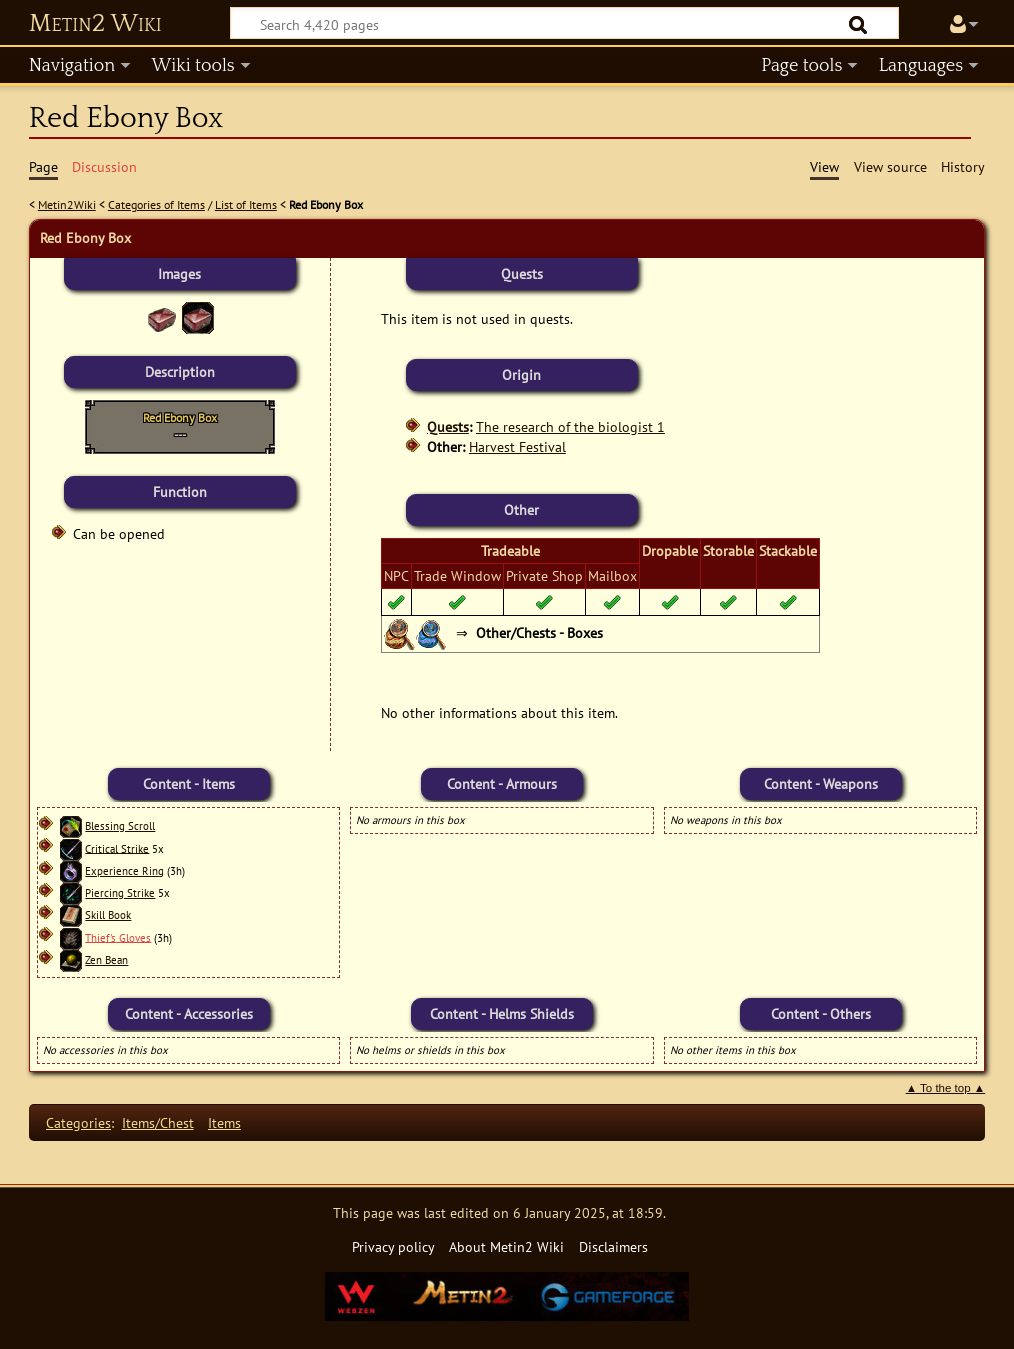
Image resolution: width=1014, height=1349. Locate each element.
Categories (78, 1122)
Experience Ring (124, 871)
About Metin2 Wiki (506, 1246)
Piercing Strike (120, 893)
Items (224, 1122)
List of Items (246, 204)
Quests (448, 426)
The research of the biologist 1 (570, 426)
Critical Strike (117, 848)
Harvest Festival (517, 446)
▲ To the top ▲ (946, 1088)
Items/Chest (158, 1122)
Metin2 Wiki (95, 24)
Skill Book (108, 915)
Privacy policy (393, 1246)
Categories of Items (156, 204)
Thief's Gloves (118, 937)
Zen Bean (106, 960)
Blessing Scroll (120, 826)
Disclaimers (613, 1246)
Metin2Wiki (67, 204)
